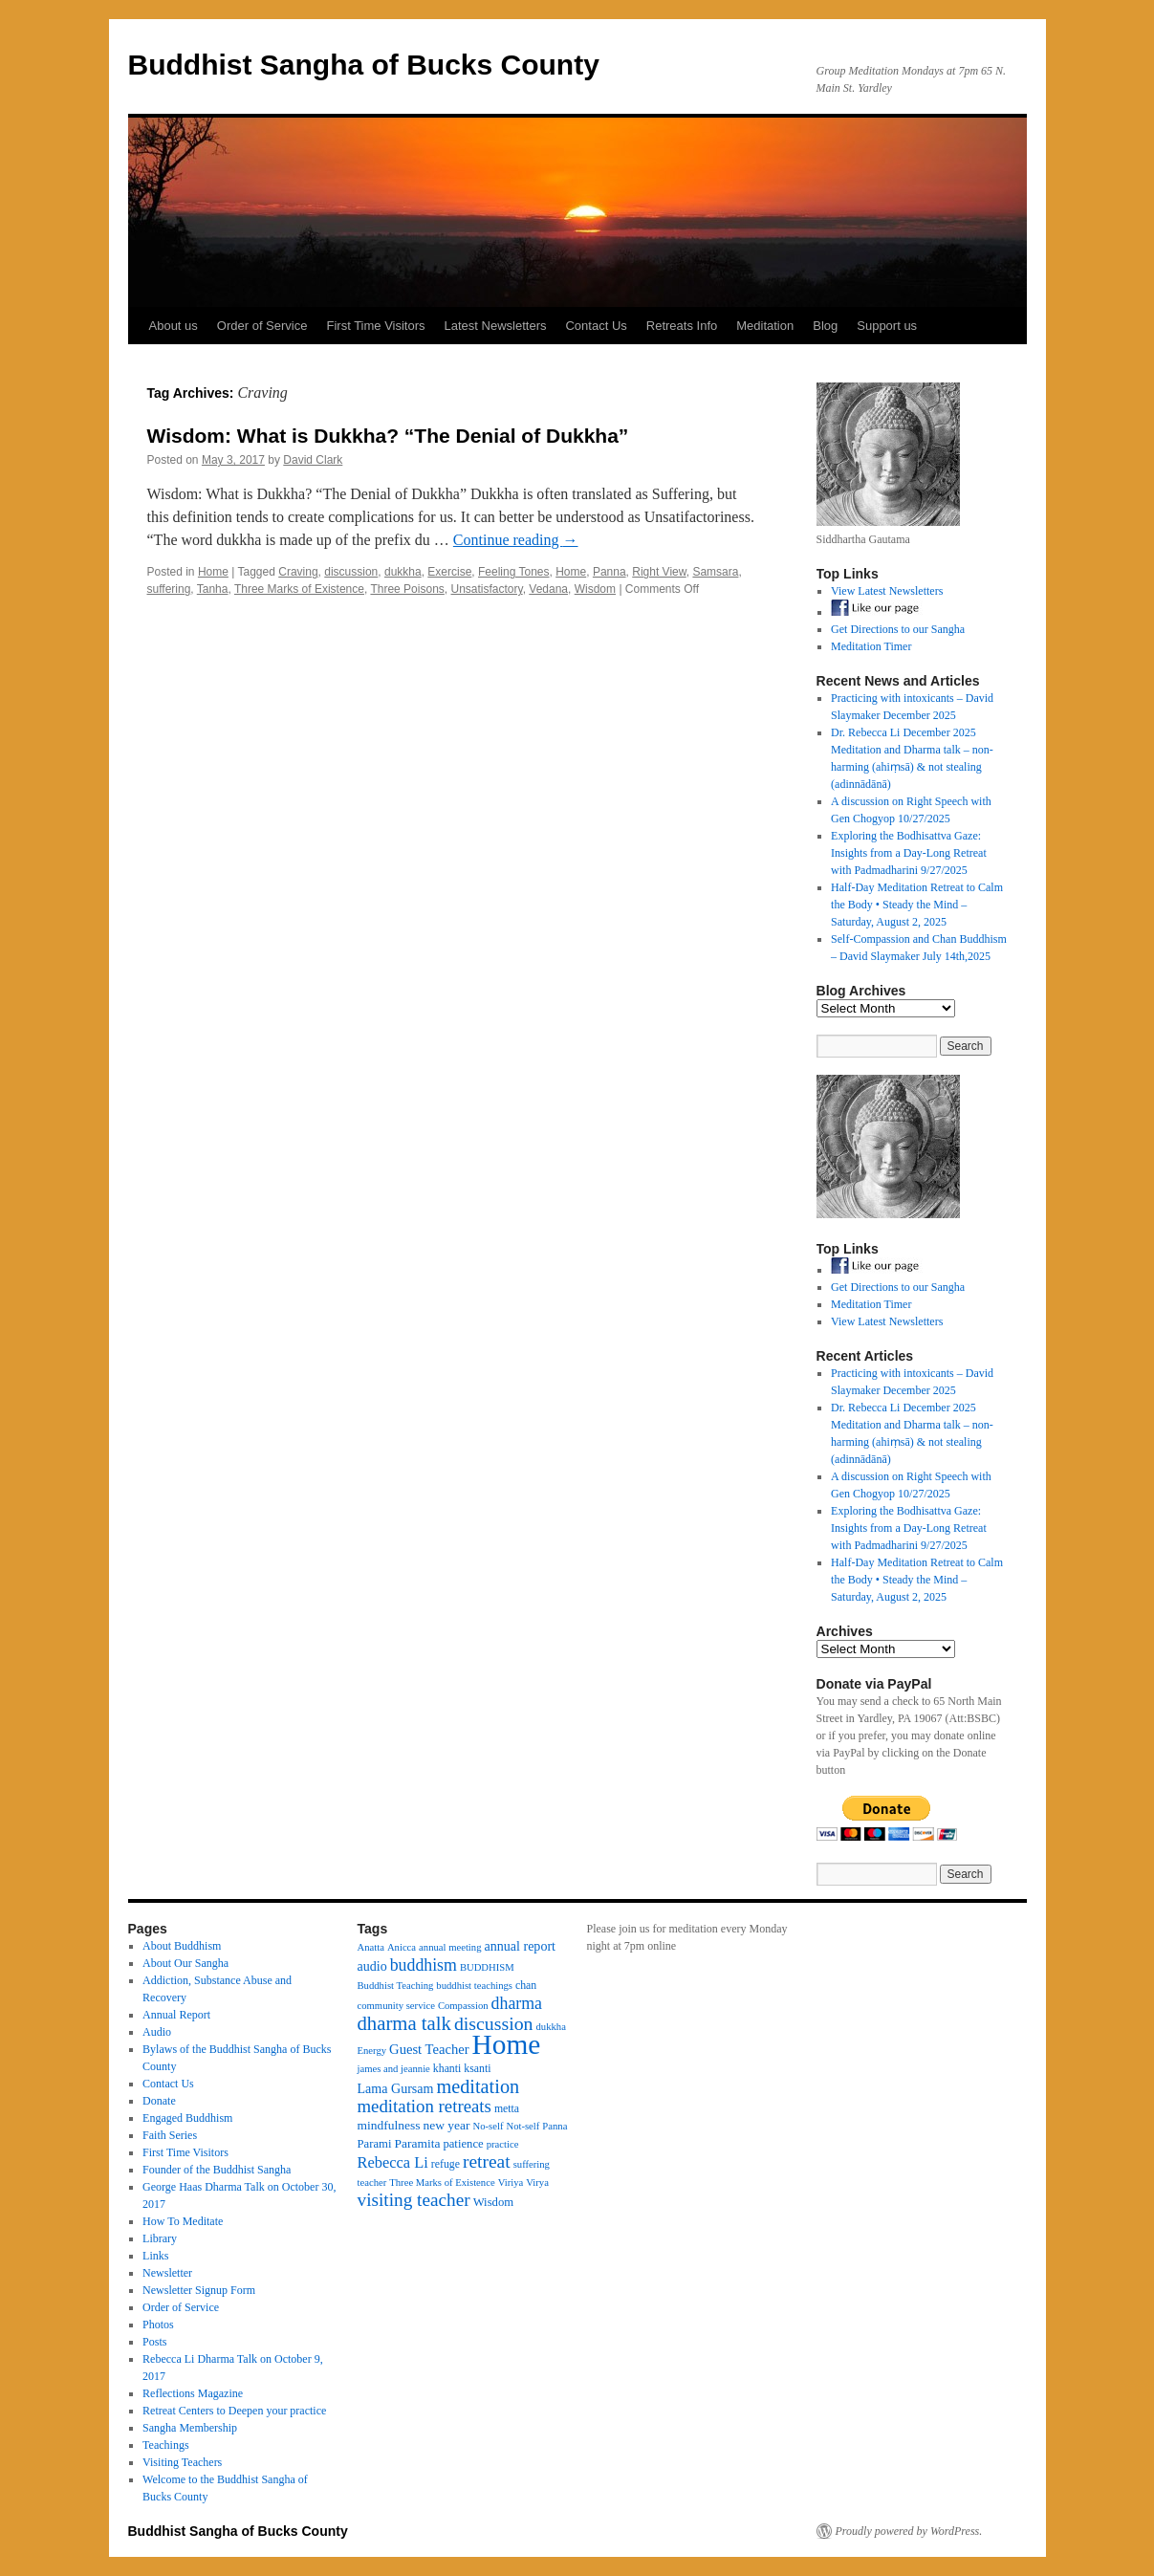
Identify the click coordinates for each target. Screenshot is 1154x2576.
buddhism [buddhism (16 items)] (423, 1965)
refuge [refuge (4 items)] (445, 2164)
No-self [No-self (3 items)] (487, 2126)
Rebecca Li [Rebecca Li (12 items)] (393, 2162)
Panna (609, 572)
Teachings (165, 2445)
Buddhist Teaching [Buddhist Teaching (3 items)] (396, 1985)
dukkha (403, 572)
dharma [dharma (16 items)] (516, 2003)
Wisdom (595, 589)
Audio (156, 2032)
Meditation (765, 325)
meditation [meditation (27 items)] (477, 2086)
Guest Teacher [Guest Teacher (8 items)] (428, 2049)
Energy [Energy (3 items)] (372, 2050)
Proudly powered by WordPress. (909, 2531)
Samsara (715, 572)
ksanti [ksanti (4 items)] (477, 2068)
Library (159, 2238)
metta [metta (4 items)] (506, 2108)
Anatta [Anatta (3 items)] (371, 1947)
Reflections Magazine (192, 2393)
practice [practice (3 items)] (503, 2144)
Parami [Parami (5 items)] (375, 2143)
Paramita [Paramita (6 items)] (417, 2143)
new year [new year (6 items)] (446, 2125)
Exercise (449, 572)
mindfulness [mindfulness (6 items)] (389, 2125)
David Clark (312, 460)
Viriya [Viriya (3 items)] (511, 2182)
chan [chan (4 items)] (525, 1985)
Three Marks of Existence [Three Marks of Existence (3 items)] (441, 2182)
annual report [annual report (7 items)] (520, 1946)
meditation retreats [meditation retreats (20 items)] (424, 2106)
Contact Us (595, 325)
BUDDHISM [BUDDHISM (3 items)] (487, 1967)
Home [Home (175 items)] (506, 2044)
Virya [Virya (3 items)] (537, 2182)
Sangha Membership (189, 2427)
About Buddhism (181, 1946)
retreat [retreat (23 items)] (487, 2161)
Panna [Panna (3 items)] (554, 2126)
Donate (159, 2100)
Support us (887, 325)
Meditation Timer (871, 646)
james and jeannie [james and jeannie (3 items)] (394, 2068)
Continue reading (515, 540)
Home (213, 572)
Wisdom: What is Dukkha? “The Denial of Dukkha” (388, 436)
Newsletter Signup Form (198, 2290)
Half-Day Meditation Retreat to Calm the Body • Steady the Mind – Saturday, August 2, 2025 (917, 904)
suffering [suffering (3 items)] (531, 2164)
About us (173, 325)
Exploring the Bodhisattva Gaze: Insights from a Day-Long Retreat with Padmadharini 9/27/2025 (909, 853)
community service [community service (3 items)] (396, 2005)
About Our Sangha (185, 1963)
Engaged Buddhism (187, 2118)
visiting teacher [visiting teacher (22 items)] (414, 2200)
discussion (351, 572)
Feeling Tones (514, 572)
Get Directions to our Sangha (898, 629)
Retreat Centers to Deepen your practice (234, 2410)
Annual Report (176, 2014)
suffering (169, 589)
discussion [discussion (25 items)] (493, 2023)
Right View (659, 572)
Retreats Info (681, 325)
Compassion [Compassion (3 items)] (463, 2005)
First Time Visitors (375, 325)
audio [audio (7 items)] (372, 1966)
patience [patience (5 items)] (463, 2143)
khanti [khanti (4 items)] (447, 2068)
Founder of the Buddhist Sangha (216, 2169)
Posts (154, 2341)
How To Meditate (182, 2221)
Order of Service (262, 325)
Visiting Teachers (182, 2462)
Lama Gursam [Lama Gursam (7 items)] (396, 2088)
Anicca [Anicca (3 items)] (401, 1947)
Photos (158, 2324)
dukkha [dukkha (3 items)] (551, 2026)
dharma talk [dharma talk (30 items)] (404, 2023)
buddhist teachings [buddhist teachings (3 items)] (474, 1985)
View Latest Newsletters (887, 591)
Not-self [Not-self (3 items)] (522, 2126)
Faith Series (169, 2135)
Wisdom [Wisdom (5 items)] (493, 2202)
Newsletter (167, 2273)
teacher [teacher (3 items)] (372, 2182)
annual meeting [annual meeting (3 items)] (450, 1947)
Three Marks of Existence (299, 589)
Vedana (548, 589)
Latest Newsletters (496, 325)
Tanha (213, 589)
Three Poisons (407, 589)
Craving (297, 572)
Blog (825, 325)
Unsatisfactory (486, 589)
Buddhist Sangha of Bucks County (363, 64)
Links (155, 2255)
